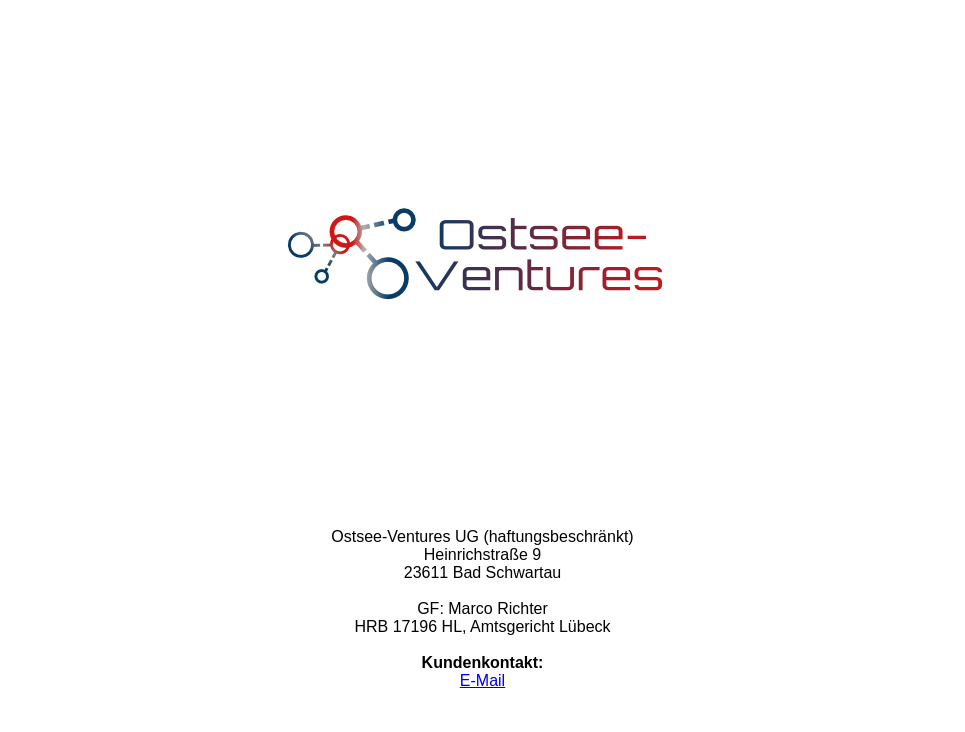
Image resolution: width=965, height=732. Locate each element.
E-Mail (482, 680)
